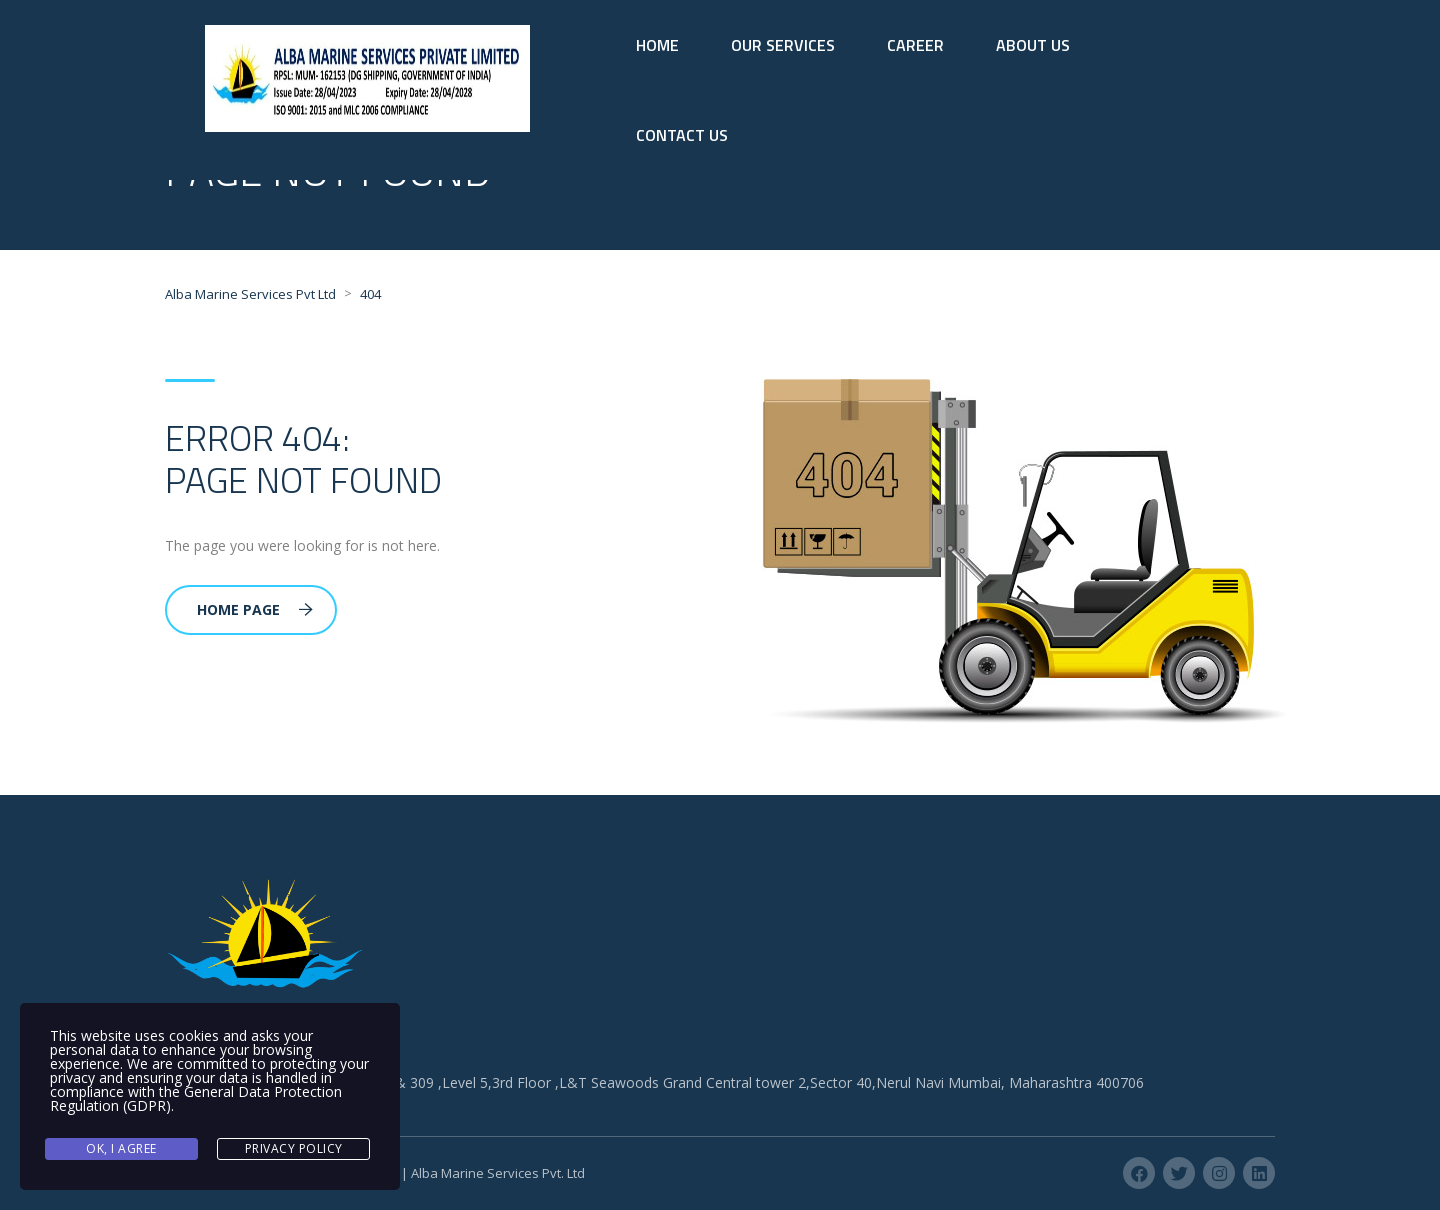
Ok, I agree (121, 1148)
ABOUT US (1033, 45)
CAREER (915, 45)
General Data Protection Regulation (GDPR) (196, 1098)
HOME (657, 45)
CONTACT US (682, 135)
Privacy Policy (294, 1148)
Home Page (255, 609)
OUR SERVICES (783, 45)
